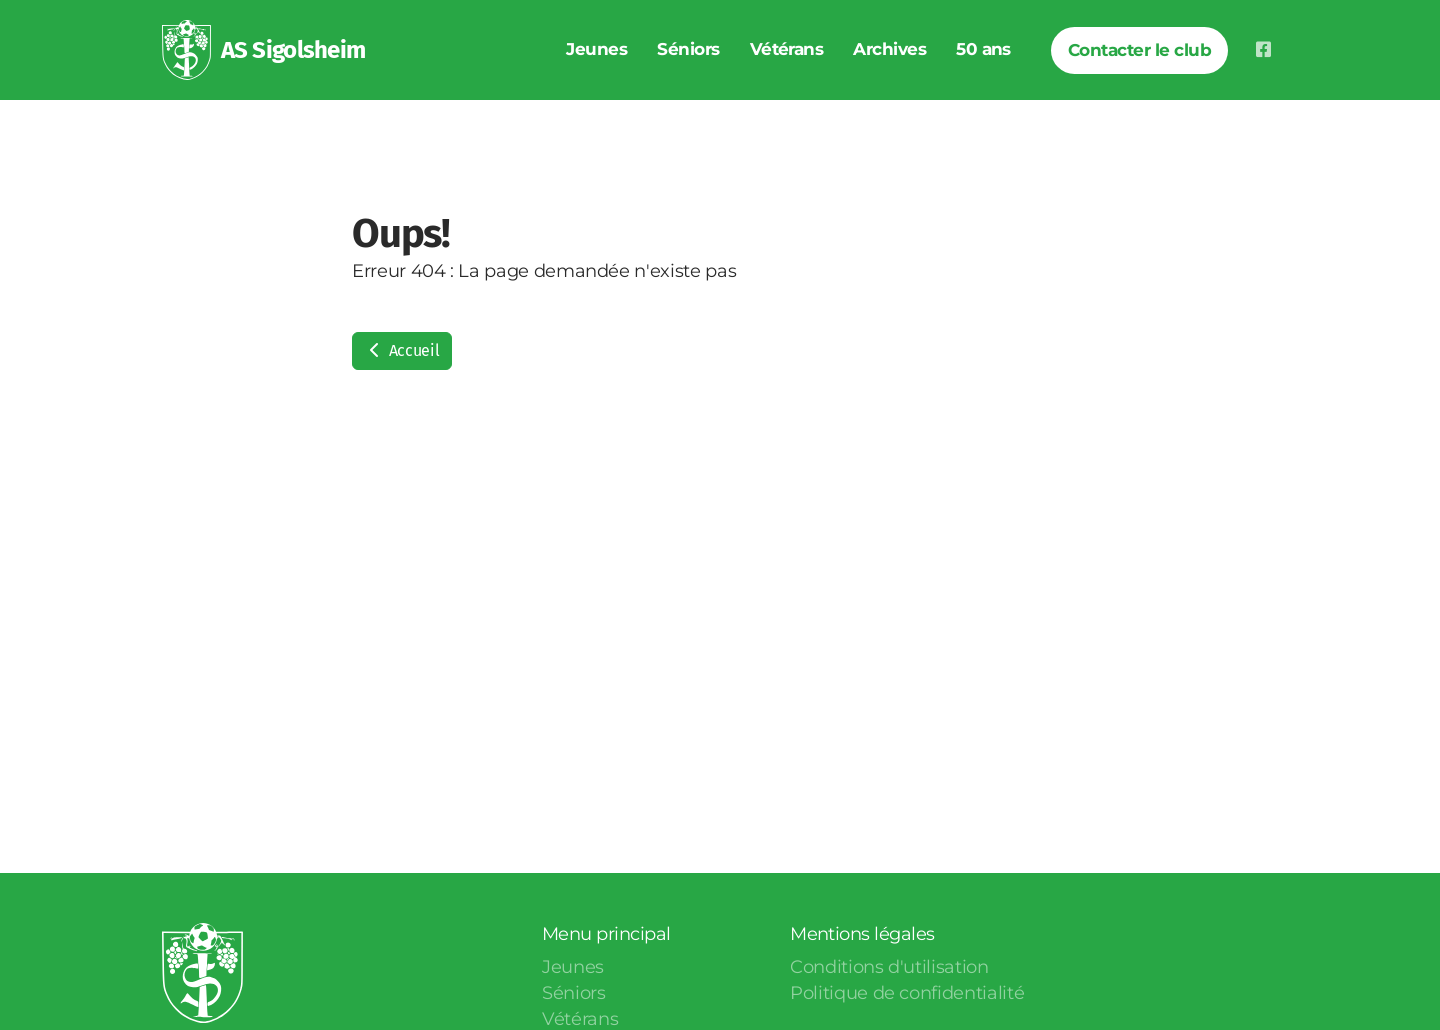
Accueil (402, 350)
